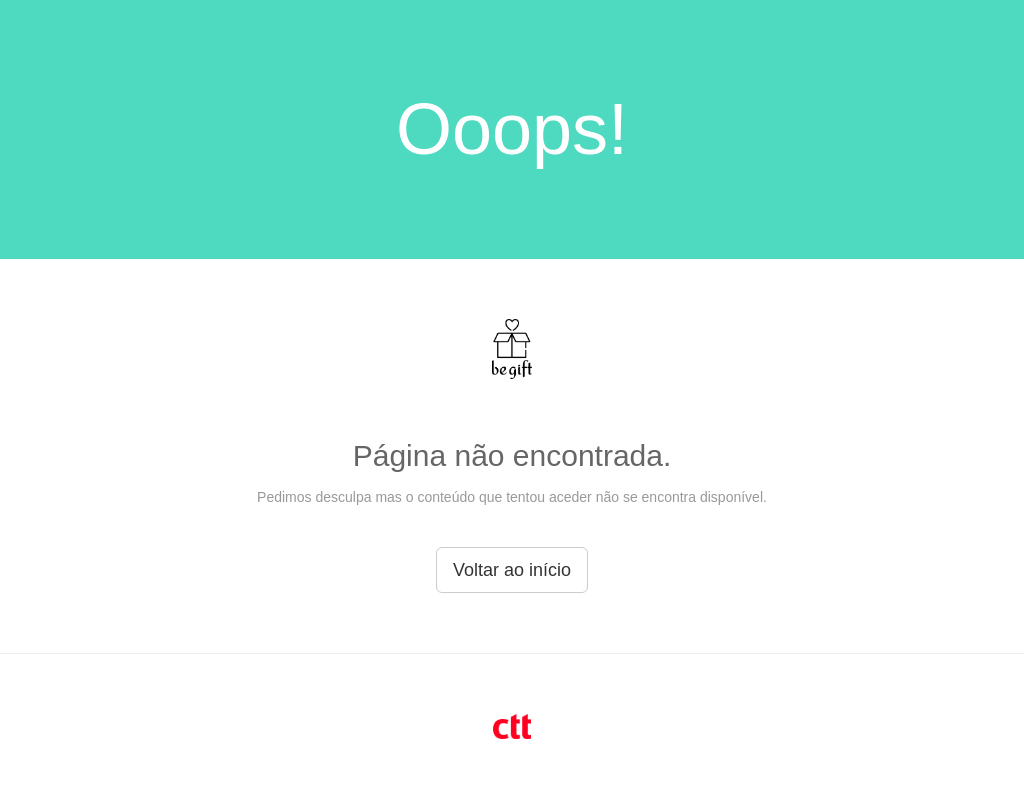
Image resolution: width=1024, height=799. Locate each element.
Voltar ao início (512, 570)
